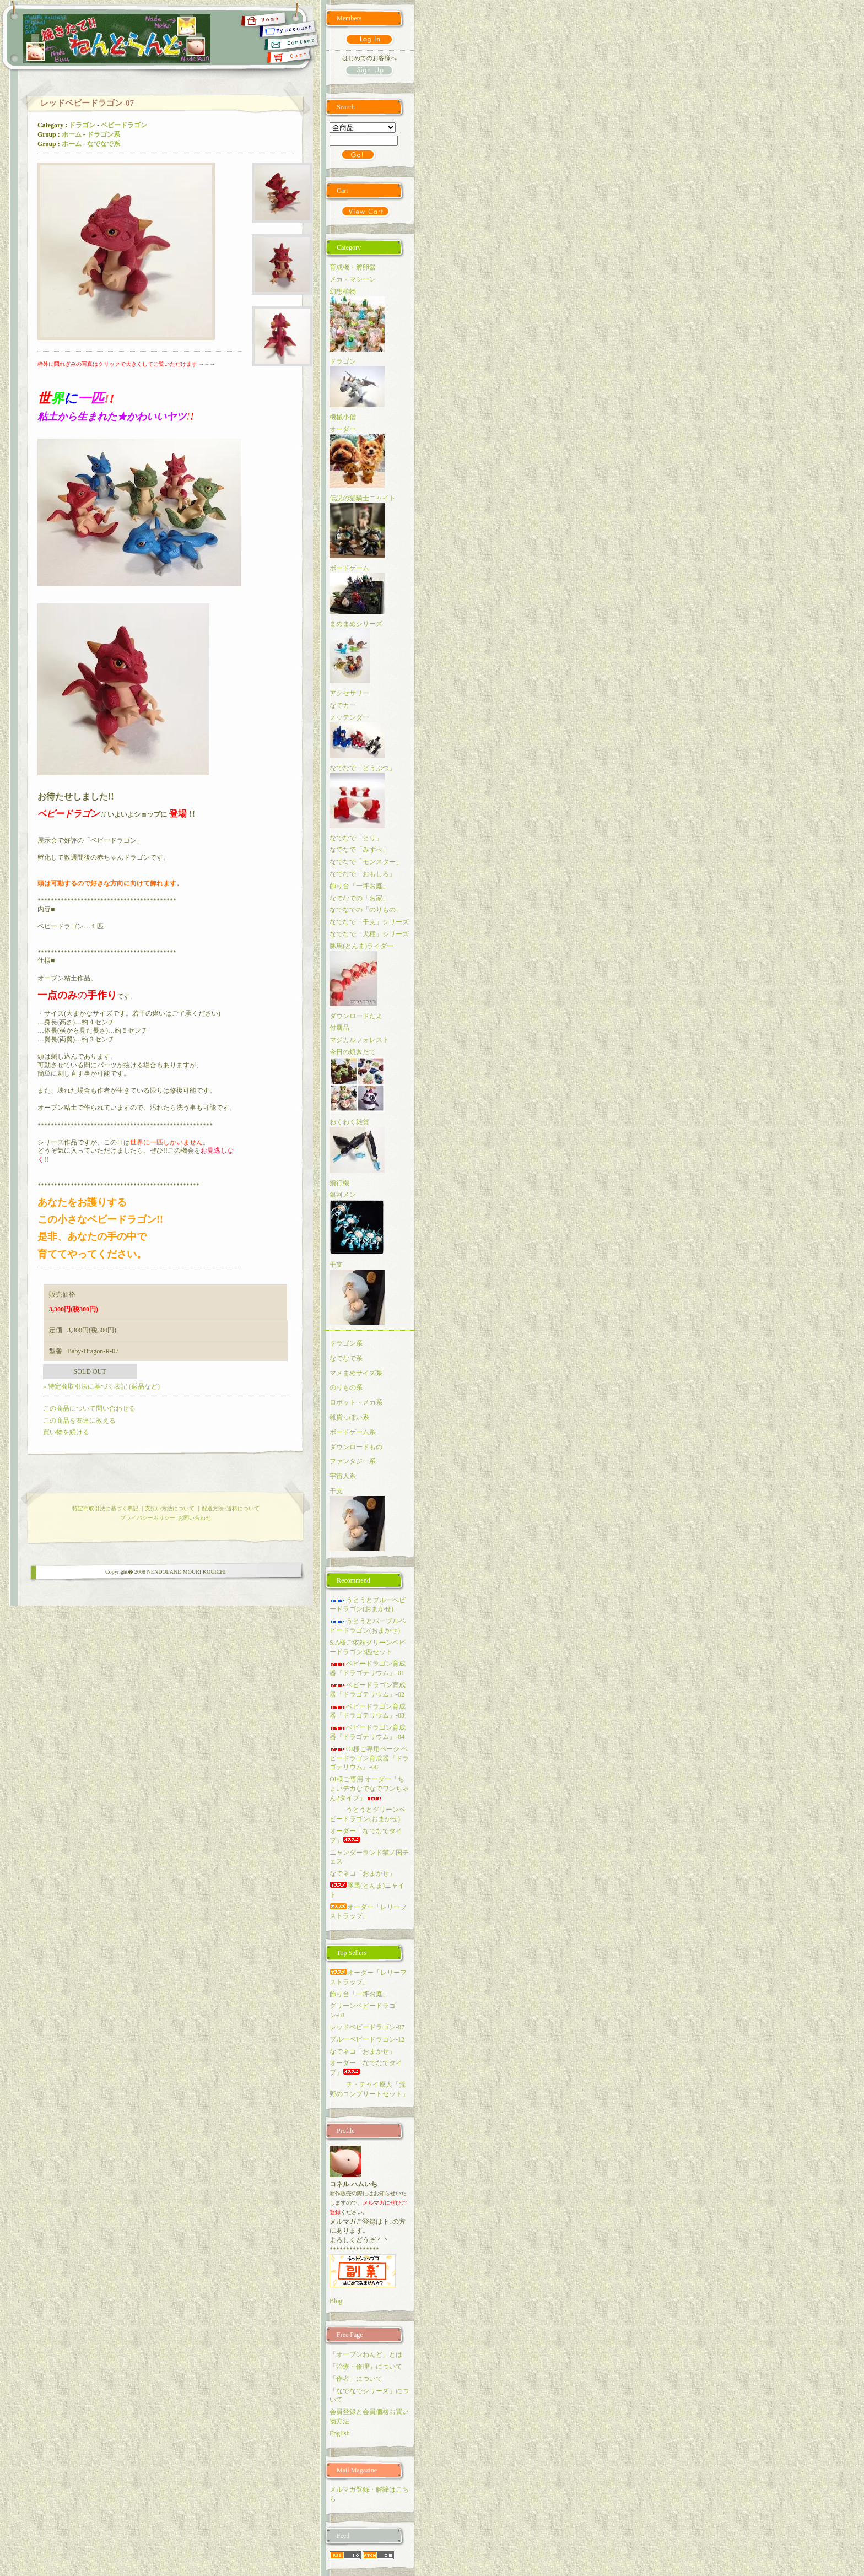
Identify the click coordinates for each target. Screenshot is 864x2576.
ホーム (72, 134)
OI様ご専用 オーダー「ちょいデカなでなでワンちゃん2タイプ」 (369, 1788)
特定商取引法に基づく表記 (105, 1508)
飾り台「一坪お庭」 (359, 886)
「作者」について (356, 2379)
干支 (336, 1264)
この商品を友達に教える (79, 1420)
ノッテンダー (349, 717)
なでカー (343, 705)
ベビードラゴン (124, 125)
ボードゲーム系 (353, 1432)
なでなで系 (103, 144)
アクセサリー (349, 693)
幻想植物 (343, 291)
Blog (336, 2301)
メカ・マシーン (353, 279)
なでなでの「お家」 (359, 898)
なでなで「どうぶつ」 (363, 768)
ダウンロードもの (356, 1447)
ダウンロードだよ (356, 1016)
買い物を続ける (66, 1432)
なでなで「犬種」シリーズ (369, 934)
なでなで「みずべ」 (359, 850)
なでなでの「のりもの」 (366, 910)
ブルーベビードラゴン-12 (367, 2039)
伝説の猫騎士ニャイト (363, 498)
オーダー (343, 429)
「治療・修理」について (366, 2366)
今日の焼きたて (353, 1052)
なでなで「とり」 (356, 838)
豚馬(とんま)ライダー (361, 946)
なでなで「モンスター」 (366, 862)
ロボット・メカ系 (356, 1402)
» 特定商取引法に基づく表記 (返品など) (101, 1386)
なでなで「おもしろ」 (363, 874)
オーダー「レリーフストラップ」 (368, 1911)
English (340, 2433)
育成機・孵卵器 (353, 267)
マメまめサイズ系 (356, 1373)
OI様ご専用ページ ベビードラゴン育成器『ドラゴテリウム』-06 (369, 1758)
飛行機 (339, 1183)
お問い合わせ (194, 1518)
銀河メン (343, 1194)
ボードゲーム (349, 568)
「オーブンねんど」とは (366, 2354)
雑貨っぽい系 (349, 1417)
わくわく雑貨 (349, 1122)
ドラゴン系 (103, 134)
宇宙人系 (343, 1476)
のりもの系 (346, 1387)
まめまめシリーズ (356, 624)
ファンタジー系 (353, 1461)
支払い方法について (170, 1508)
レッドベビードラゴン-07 (367, 2027)
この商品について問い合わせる (89, 1408)
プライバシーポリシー (147, 1518)
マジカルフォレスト (359, 1040)
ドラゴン (82, 125)
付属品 (339, 1028)
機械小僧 (343, 417)
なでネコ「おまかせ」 (363, 1873)
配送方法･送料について (231, 1508)
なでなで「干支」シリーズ (369, 922)
